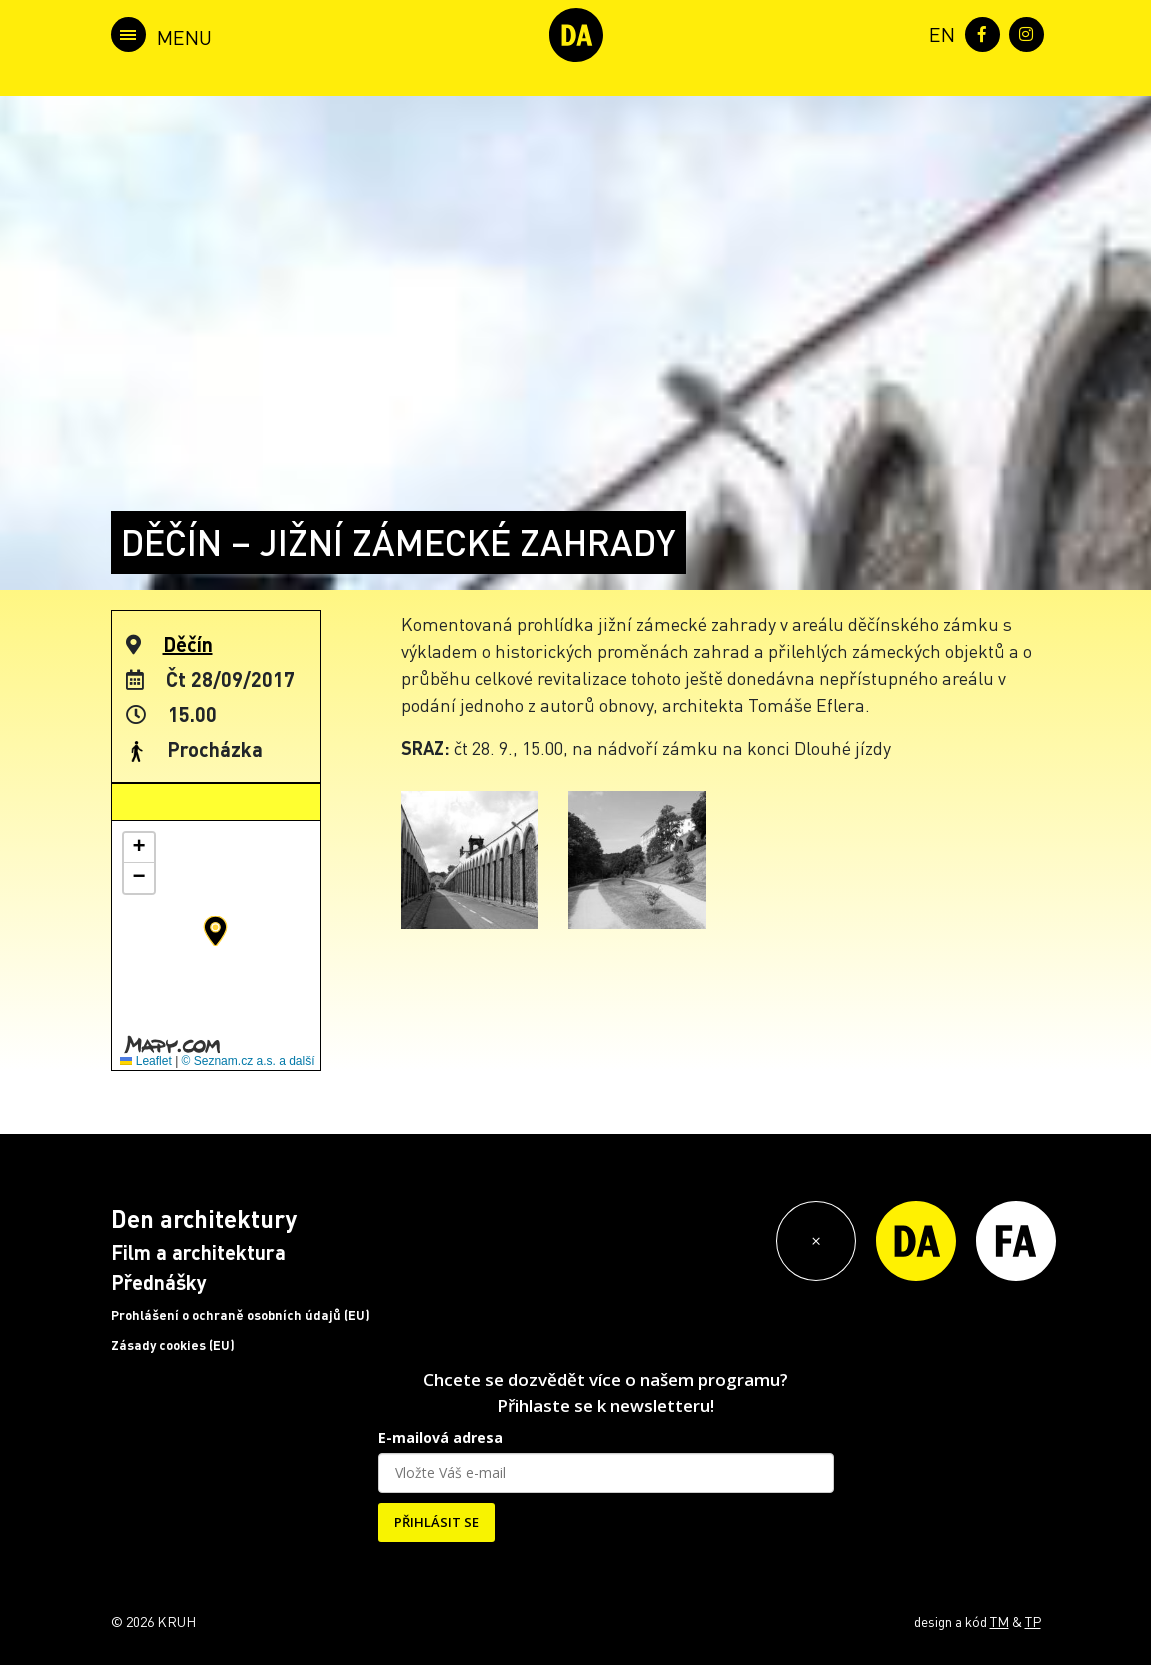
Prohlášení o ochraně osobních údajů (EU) (240, 1315)
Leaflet (145, 1061)
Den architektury (204, 1218)
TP (1033, 1621)
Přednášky (159, 1282)
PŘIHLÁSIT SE (436, 1522)
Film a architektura (198, 1252)
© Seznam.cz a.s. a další (248, 1061)
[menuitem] (938, 32)
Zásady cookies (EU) (173, 1345)
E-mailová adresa (440, 1437)
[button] (215, 931)
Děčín (188, 644)
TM (999, 1621)
